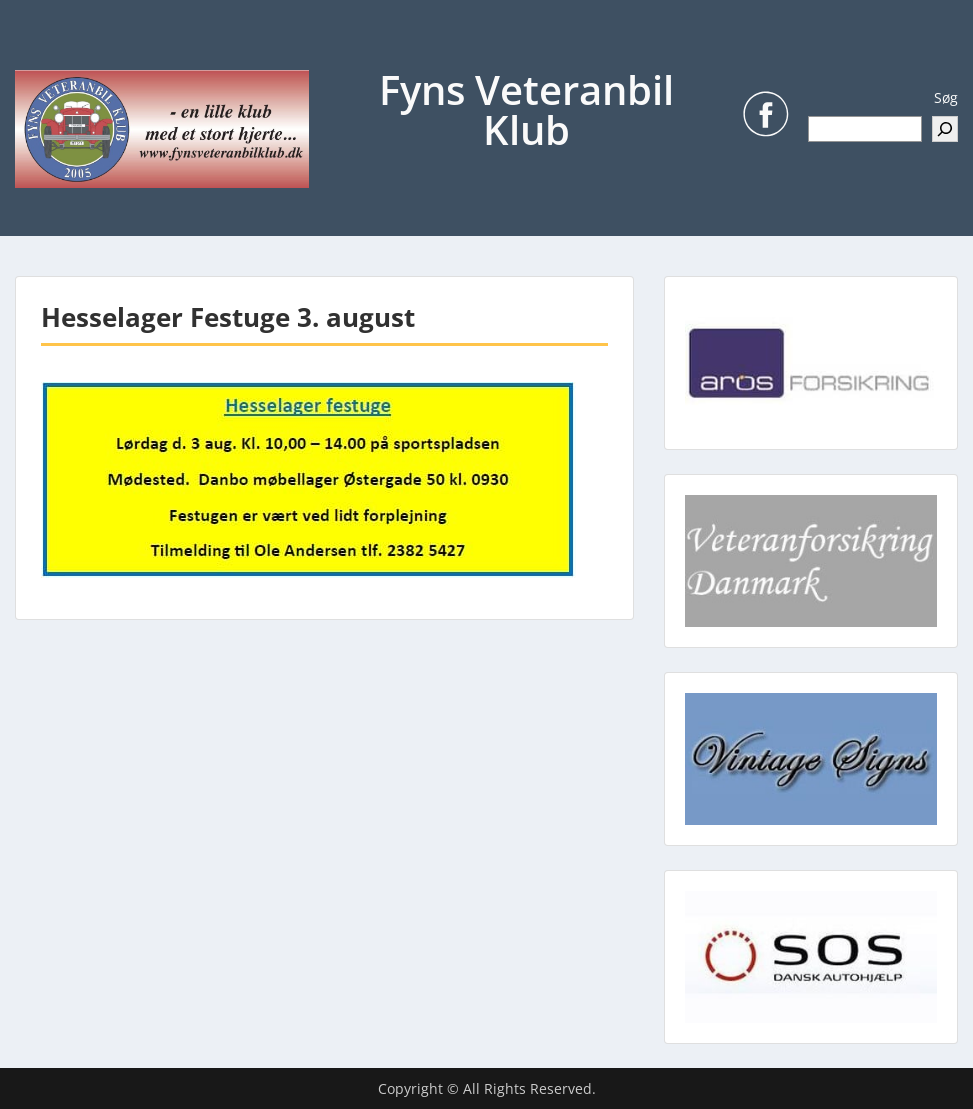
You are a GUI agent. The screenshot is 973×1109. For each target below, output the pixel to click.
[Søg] (945, 129)
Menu (36, 56)
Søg (946, 97)
